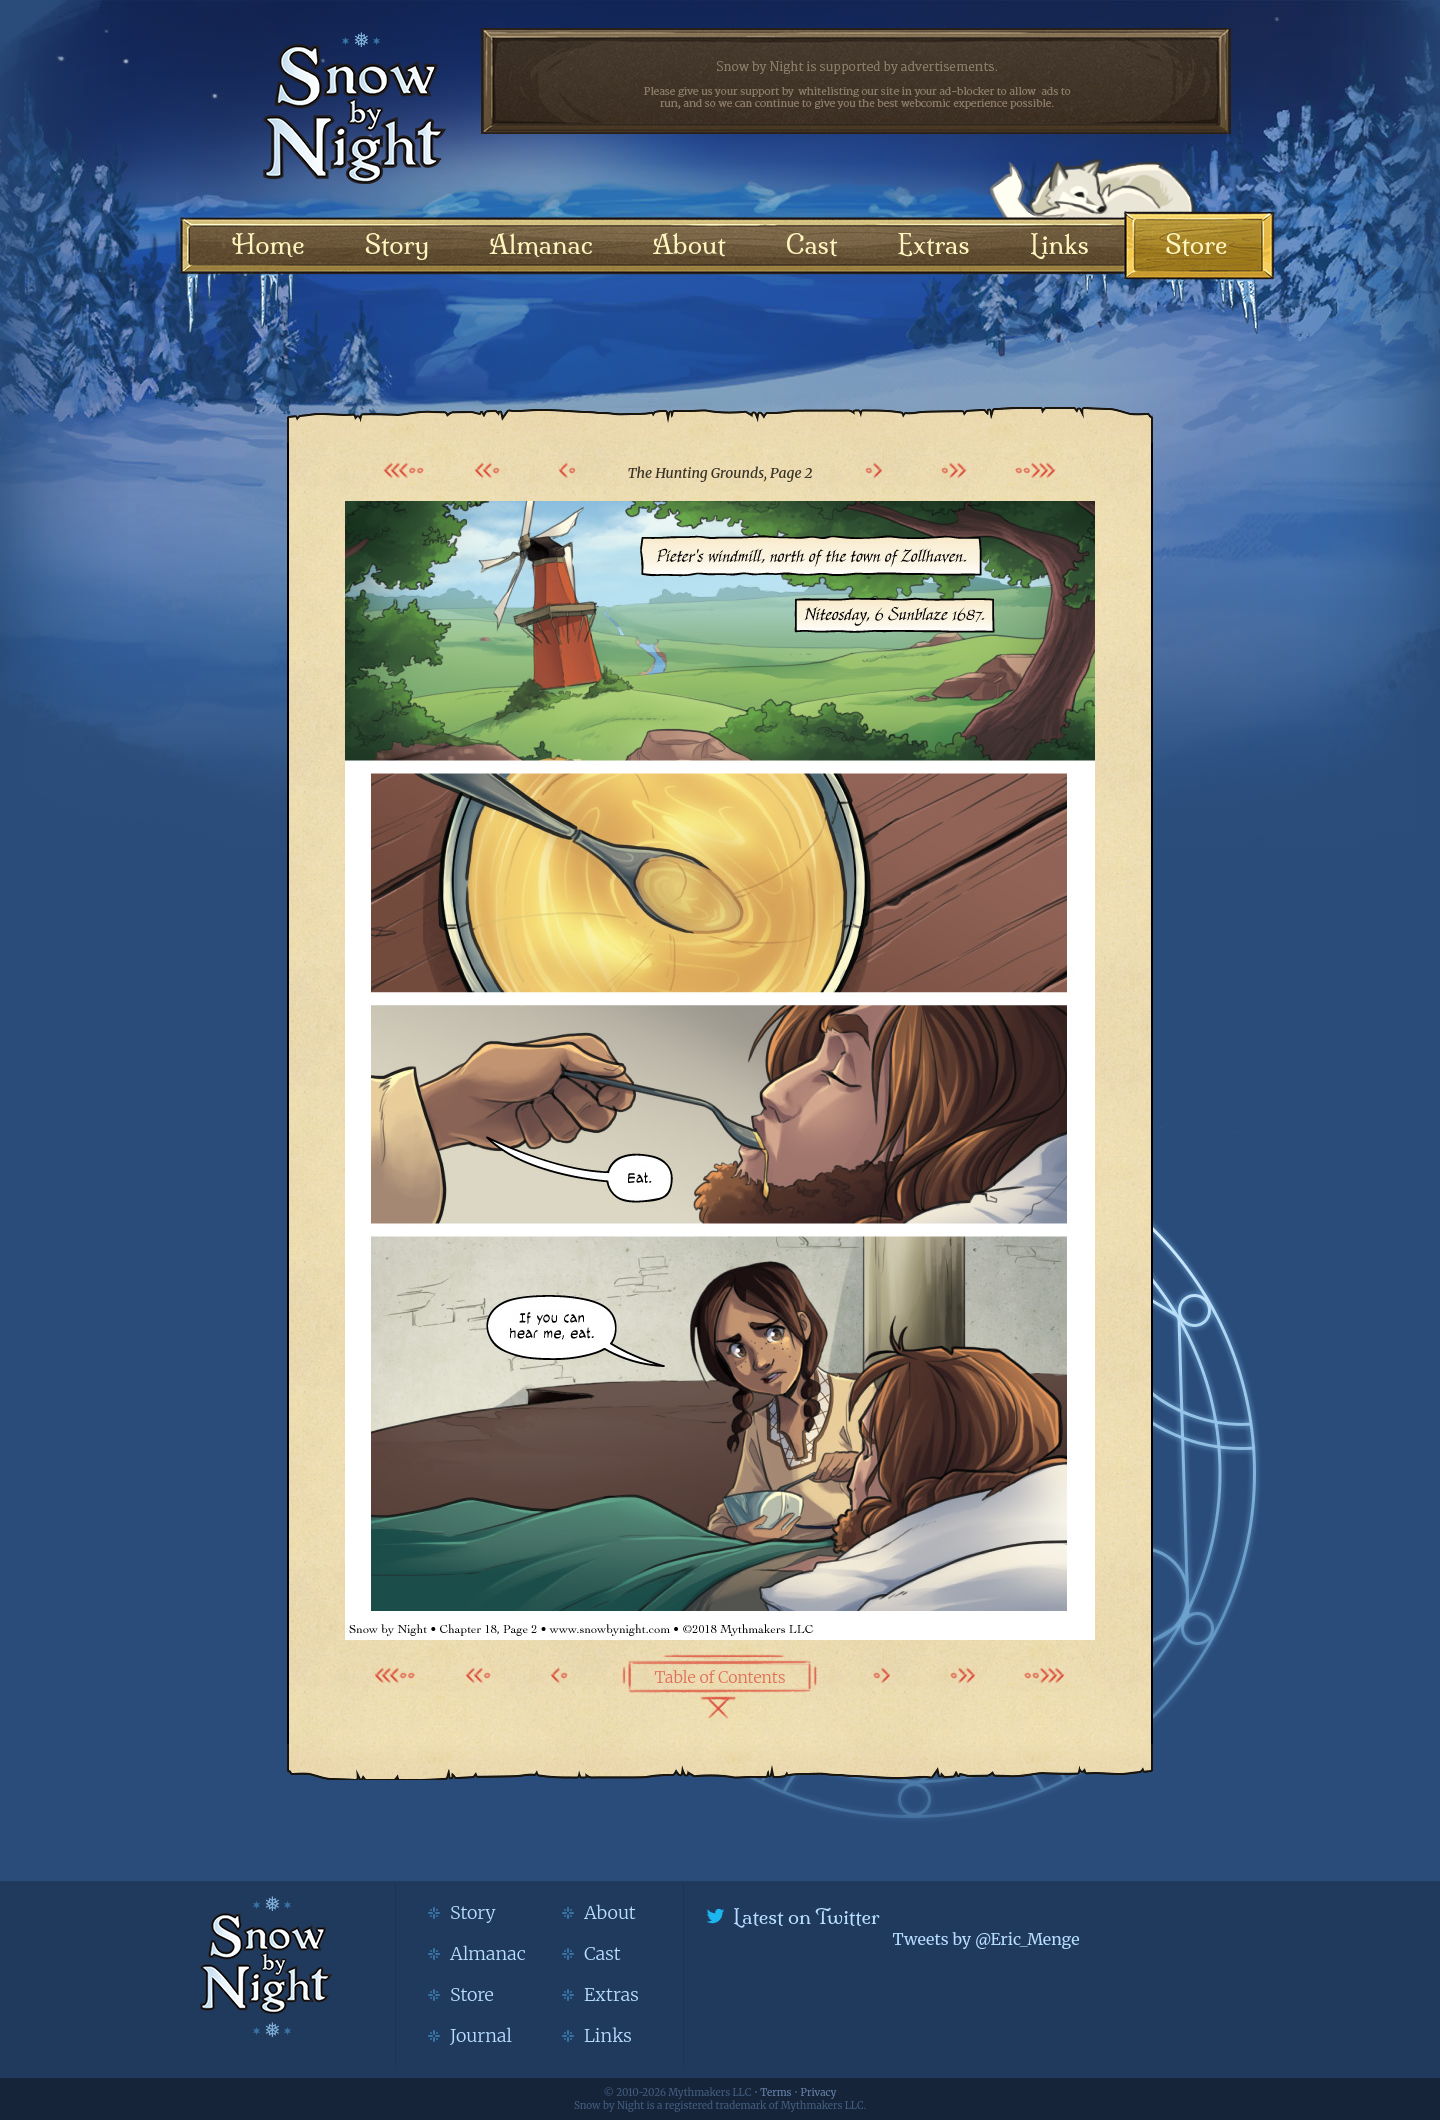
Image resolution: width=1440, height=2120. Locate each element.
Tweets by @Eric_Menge (985, 1939)
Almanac (540, 244)
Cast (812, 244)
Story (397, 244)
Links (1059, 244)
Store (1196, 244)
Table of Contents (719, 1677)
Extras (933, 244)
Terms (775, 2092)
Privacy (819, 2092)
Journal (481, 2035)
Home (268, 244)
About (689, 244)
